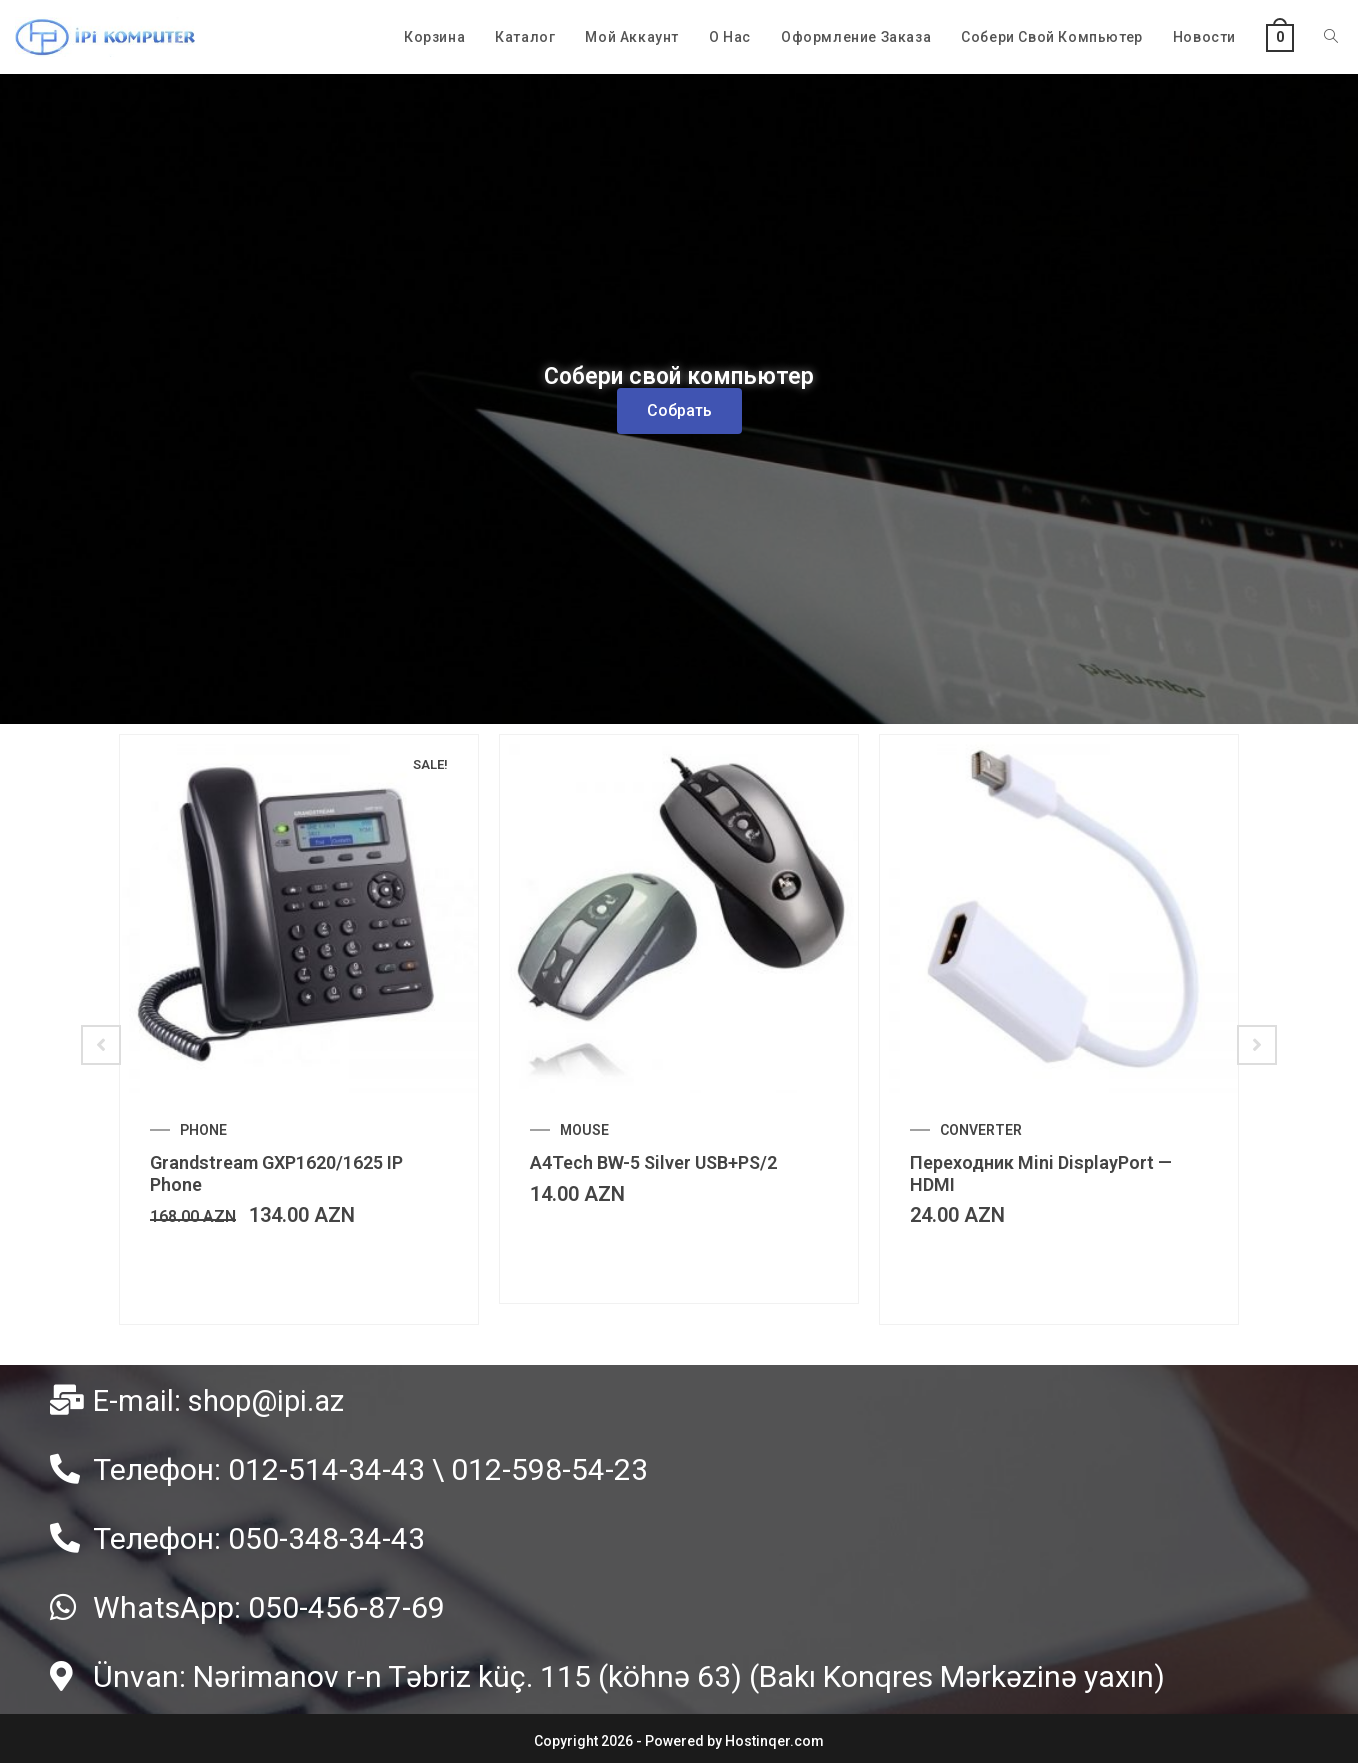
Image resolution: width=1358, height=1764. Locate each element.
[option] (299, 1029)
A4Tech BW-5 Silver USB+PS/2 (653, 1162)
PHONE (203, 1130)
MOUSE (584, 1130)
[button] (679, 411)
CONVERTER (981, 1130)
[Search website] (1331, 37)
